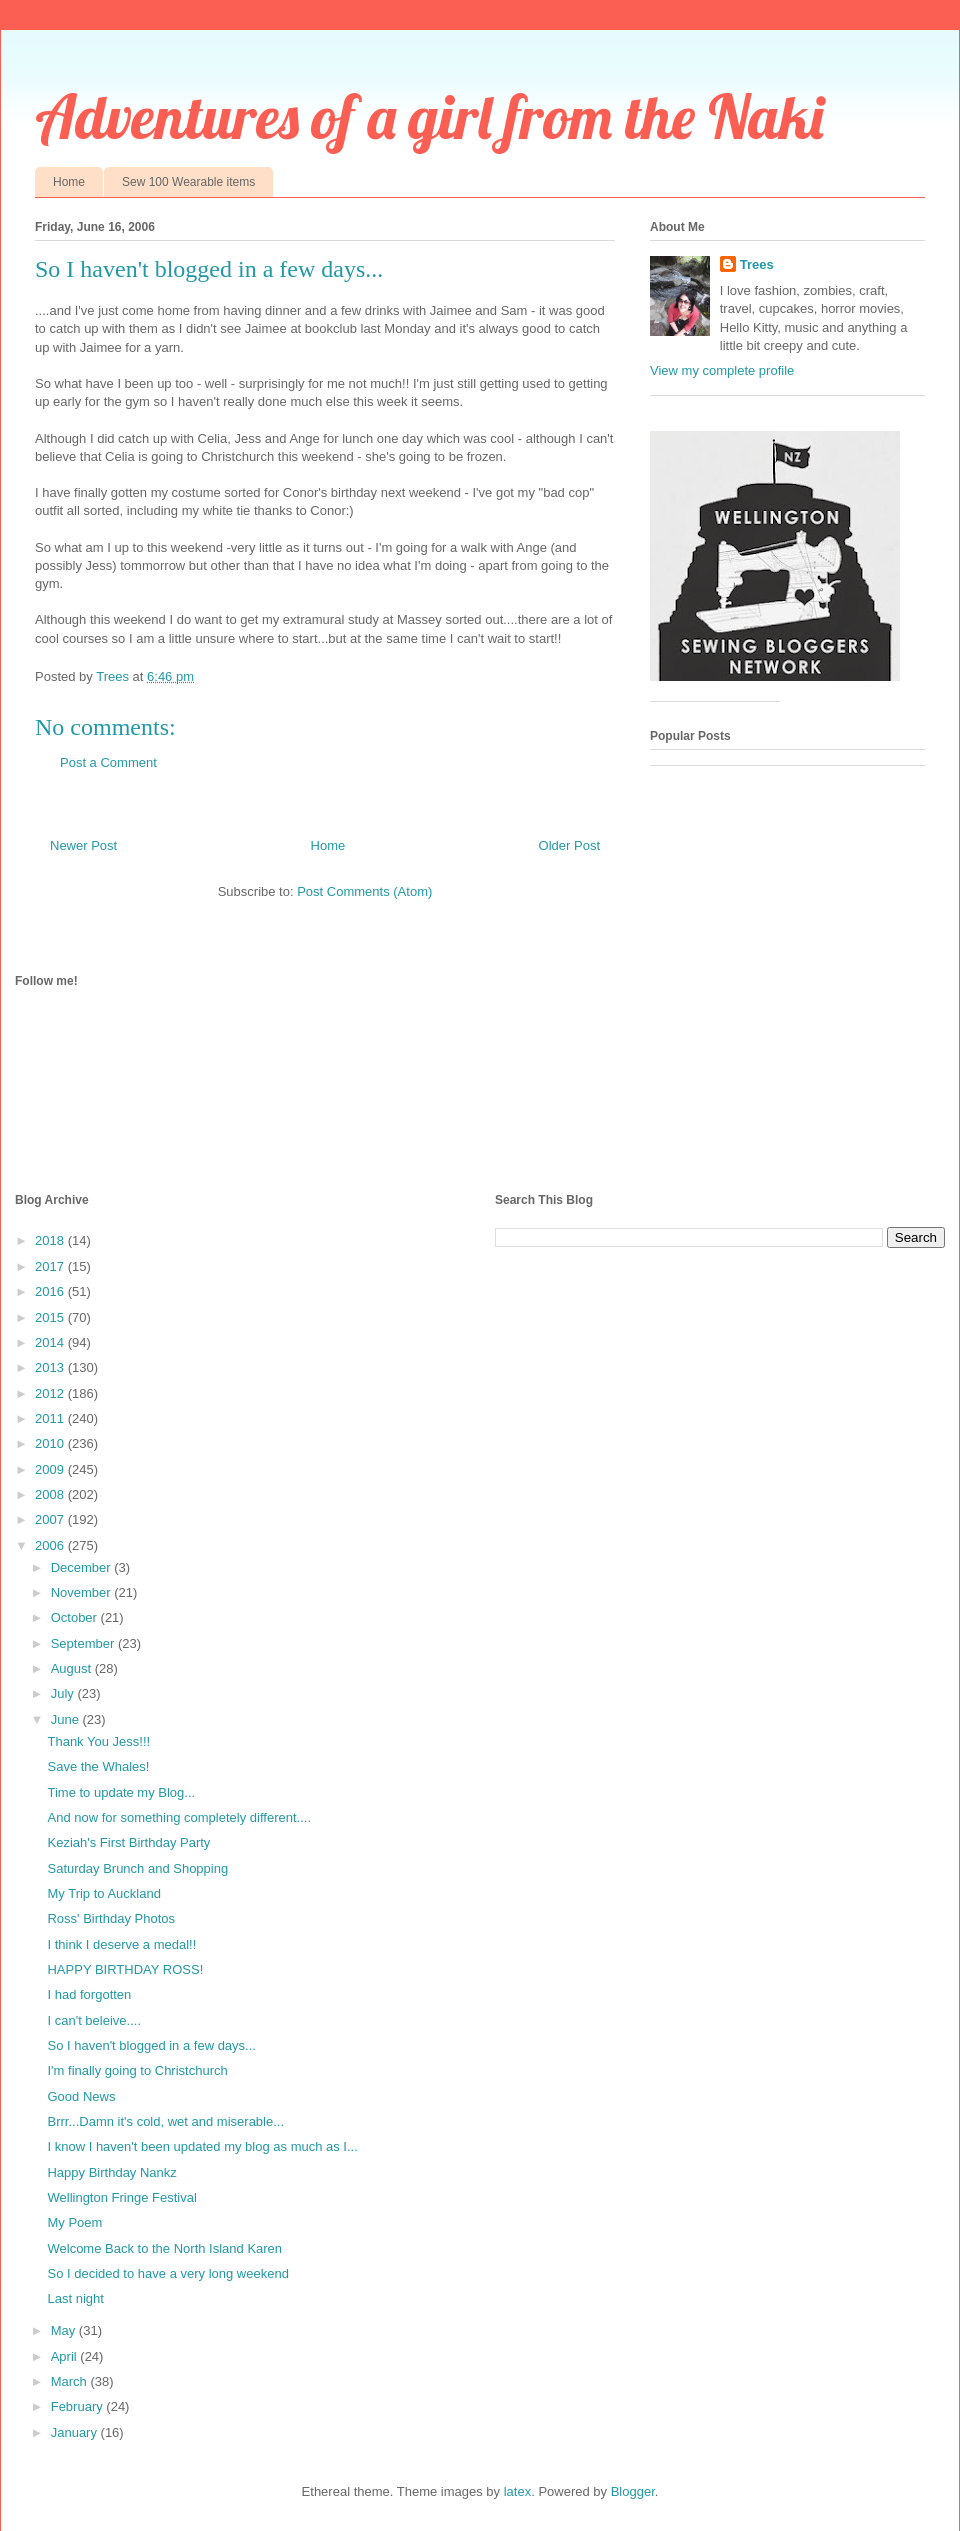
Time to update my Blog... (121, 1792)
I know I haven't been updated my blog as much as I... (202, 2146)
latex (517, 2491)
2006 (51, 1545)
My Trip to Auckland (103, 1893)
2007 (51, 1519)
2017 (51, 1266)
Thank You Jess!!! (98, 1741)
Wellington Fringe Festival (121, 2197)
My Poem (74, 2222)
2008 (51, 1494)
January (76, 2432)
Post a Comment (108, 762)
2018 (51, 1240)
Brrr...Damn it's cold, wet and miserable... (165, 2121)
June (67, 1719)
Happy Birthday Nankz (111, 2172)
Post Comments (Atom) (364, 891)
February (79, 2406)
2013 (51, 1367)
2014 (51, 1342)
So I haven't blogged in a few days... (151, 2045)
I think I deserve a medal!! (121, 1944)
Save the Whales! (98, 1766)
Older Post (569, 845)
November (83, 1592)
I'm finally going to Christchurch (137, 2070)
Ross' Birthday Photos (111, 1918)
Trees (757, 264)
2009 (51, 1469)
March (71, 2381)
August (73, 1668)
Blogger (633, 2491)
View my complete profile (722, 370)
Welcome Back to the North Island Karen (164, 2248)
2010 (51, 1443)
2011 (51, 1418)
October (76, 1617)
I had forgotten (89, 1994)
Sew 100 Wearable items (188, 182)
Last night (75, 2298)
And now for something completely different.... (179, 1817)
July (64, 1693)
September (84, 1643)
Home (69, 182)
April (66, 2356)
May (65, 2330)
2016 (51, 1291)
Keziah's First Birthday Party (128, 1842)
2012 (51, 1393)
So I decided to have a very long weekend (167, 2273)
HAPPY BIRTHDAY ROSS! (125, 1969)
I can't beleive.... (94, 2020)
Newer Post (83, 845)
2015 (51, 1317)
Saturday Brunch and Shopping (137, 1868)
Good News (81, 2096)
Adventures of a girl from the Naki (429, 116)
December (83, 1567)
